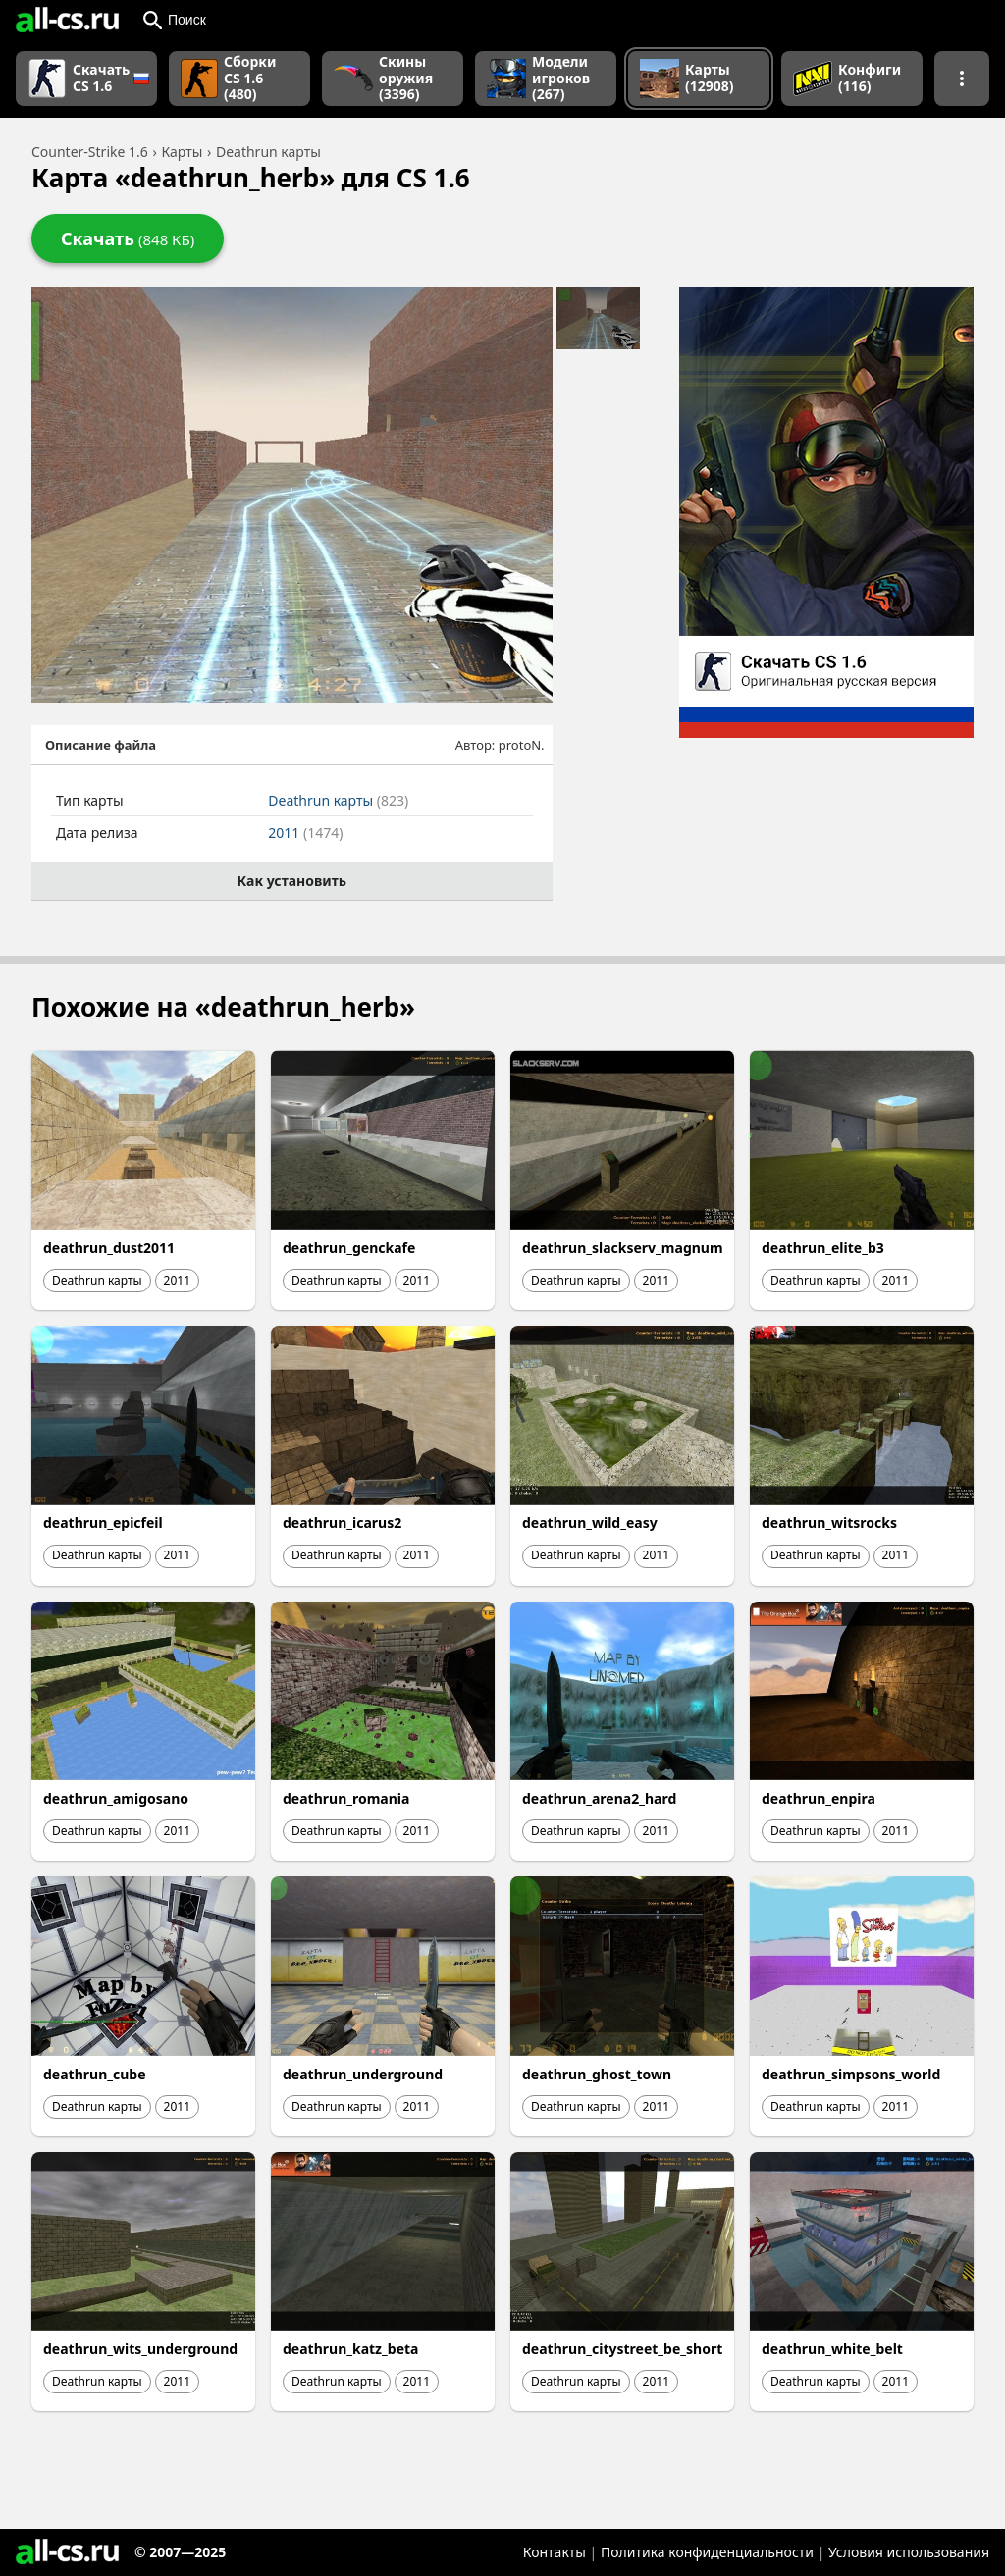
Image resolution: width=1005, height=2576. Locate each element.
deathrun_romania (346, 1798)
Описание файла (100, 745)
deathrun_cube (94, 2074)
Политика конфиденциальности (707, 2552)
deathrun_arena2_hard (599, 1798)
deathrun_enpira (818, 1798)
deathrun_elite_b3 (823, 1247)
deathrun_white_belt (832, 2348)
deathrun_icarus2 (342, 1522)
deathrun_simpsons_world (851, 2074)
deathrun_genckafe (349, 1247)
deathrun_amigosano (115, 1798)
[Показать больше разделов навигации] (961, 78)
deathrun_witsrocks (829, 1522)
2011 (305, 832)
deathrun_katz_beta (350, 2348)
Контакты (554, 2552)
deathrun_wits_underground (140, 2348)
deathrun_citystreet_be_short (622, 2348)
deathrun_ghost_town (596, 2074)
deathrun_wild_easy (590, 1522)
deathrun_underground (363, 2074)
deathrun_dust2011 (109, 1247)
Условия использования (908, 2552)
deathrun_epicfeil (103, 1522)
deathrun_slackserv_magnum (622, 1247)
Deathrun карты (338, 800)
